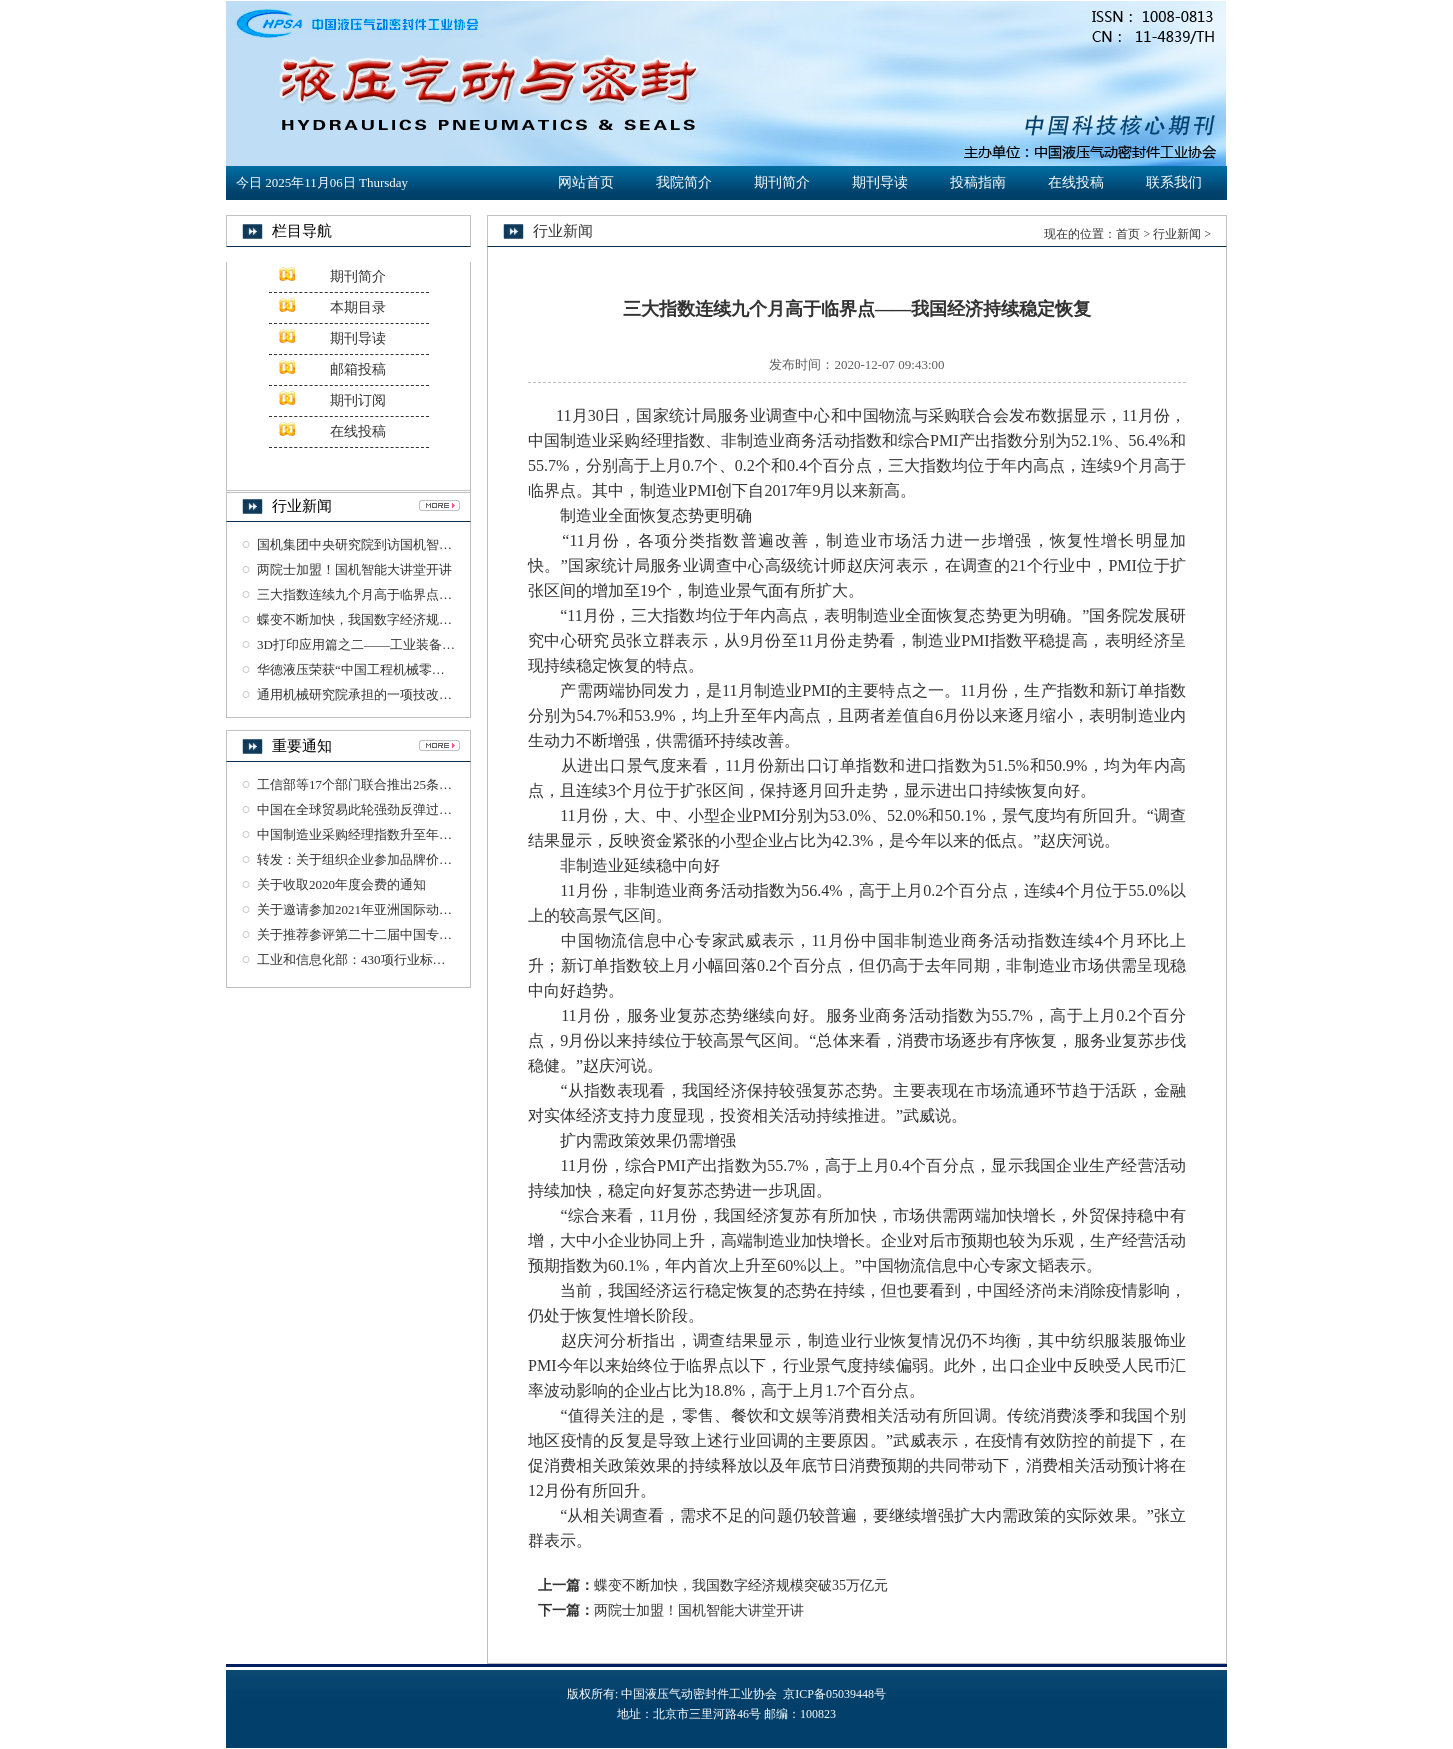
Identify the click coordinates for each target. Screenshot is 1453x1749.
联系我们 (1174, 182)
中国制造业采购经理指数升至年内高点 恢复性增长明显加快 (427, 834)
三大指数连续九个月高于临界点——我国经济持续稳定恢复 (426, 594)
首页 (1128, 234)
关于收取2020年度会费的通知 (341, 884)
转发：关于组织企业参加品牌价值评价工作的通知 (400, 859)
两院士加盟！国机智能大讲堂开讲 (354, 569)
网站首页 (586, 182)
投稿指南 (978, 182)
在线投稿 (1076, 182)
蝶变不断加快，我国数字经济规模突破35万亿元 (393, 619)
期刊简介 (782, 182)
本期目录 (358, 307)
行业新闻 (1177, 234)
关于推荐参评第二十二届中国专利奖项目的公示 (393, 934)
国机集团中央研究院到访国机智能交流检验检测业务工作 (419, 544)
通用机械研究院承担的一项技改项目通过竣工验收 (400, 694)
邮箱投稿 (358, 369)
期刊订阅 (358, 400)
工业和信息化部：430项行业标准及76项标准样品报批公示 (423, 959)
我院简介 (684, 182)
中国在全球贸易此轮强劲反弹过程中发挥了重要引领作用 (419, 809)
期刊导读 (880, 182)
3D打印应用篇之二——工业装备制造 (362, 644)
